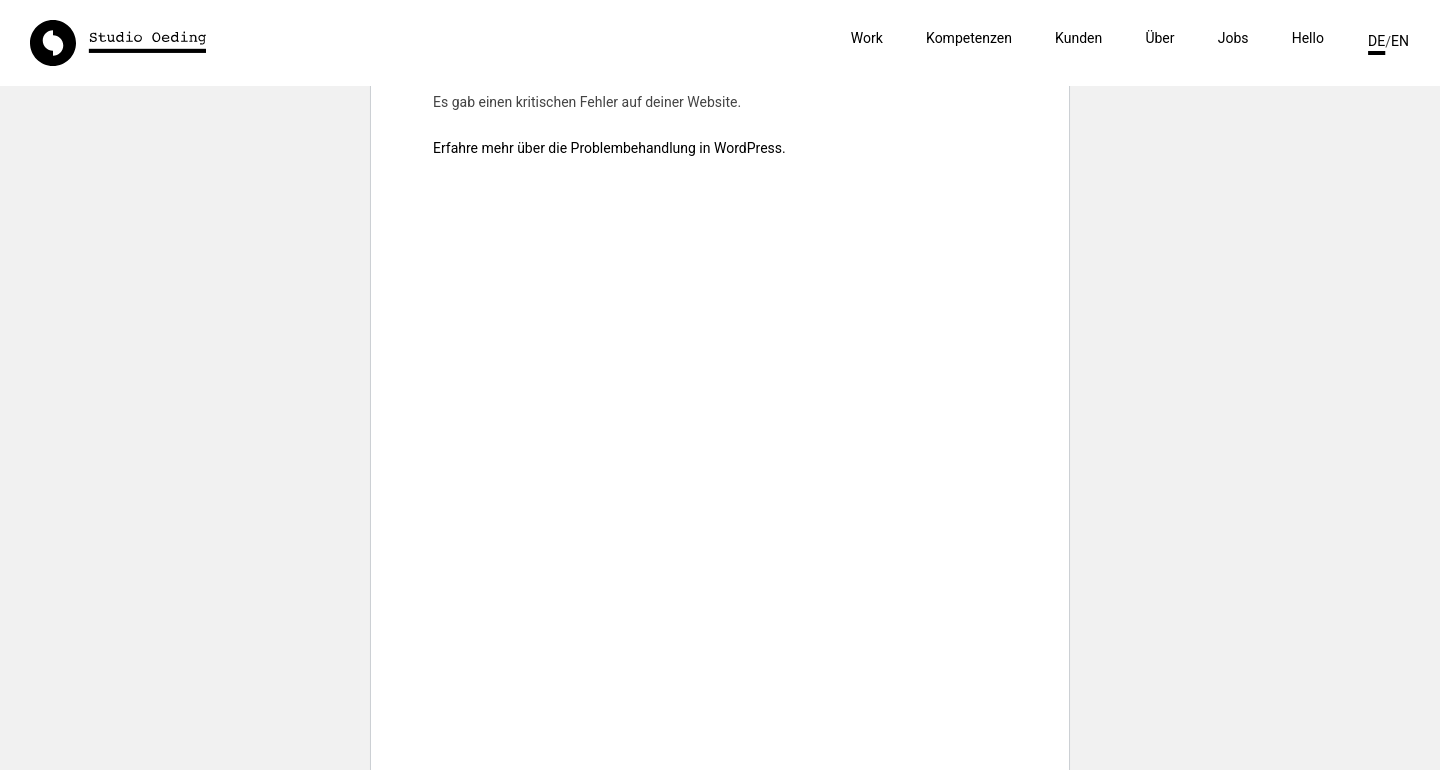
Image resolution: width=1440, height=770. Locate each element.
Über (1159, 38)
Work (867, 38)
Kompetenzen (969, 38)
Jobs (1233, 38)
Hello (1308, 38)
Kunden (1078, 38)
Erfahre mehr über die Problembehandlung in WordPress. (609, 148)
